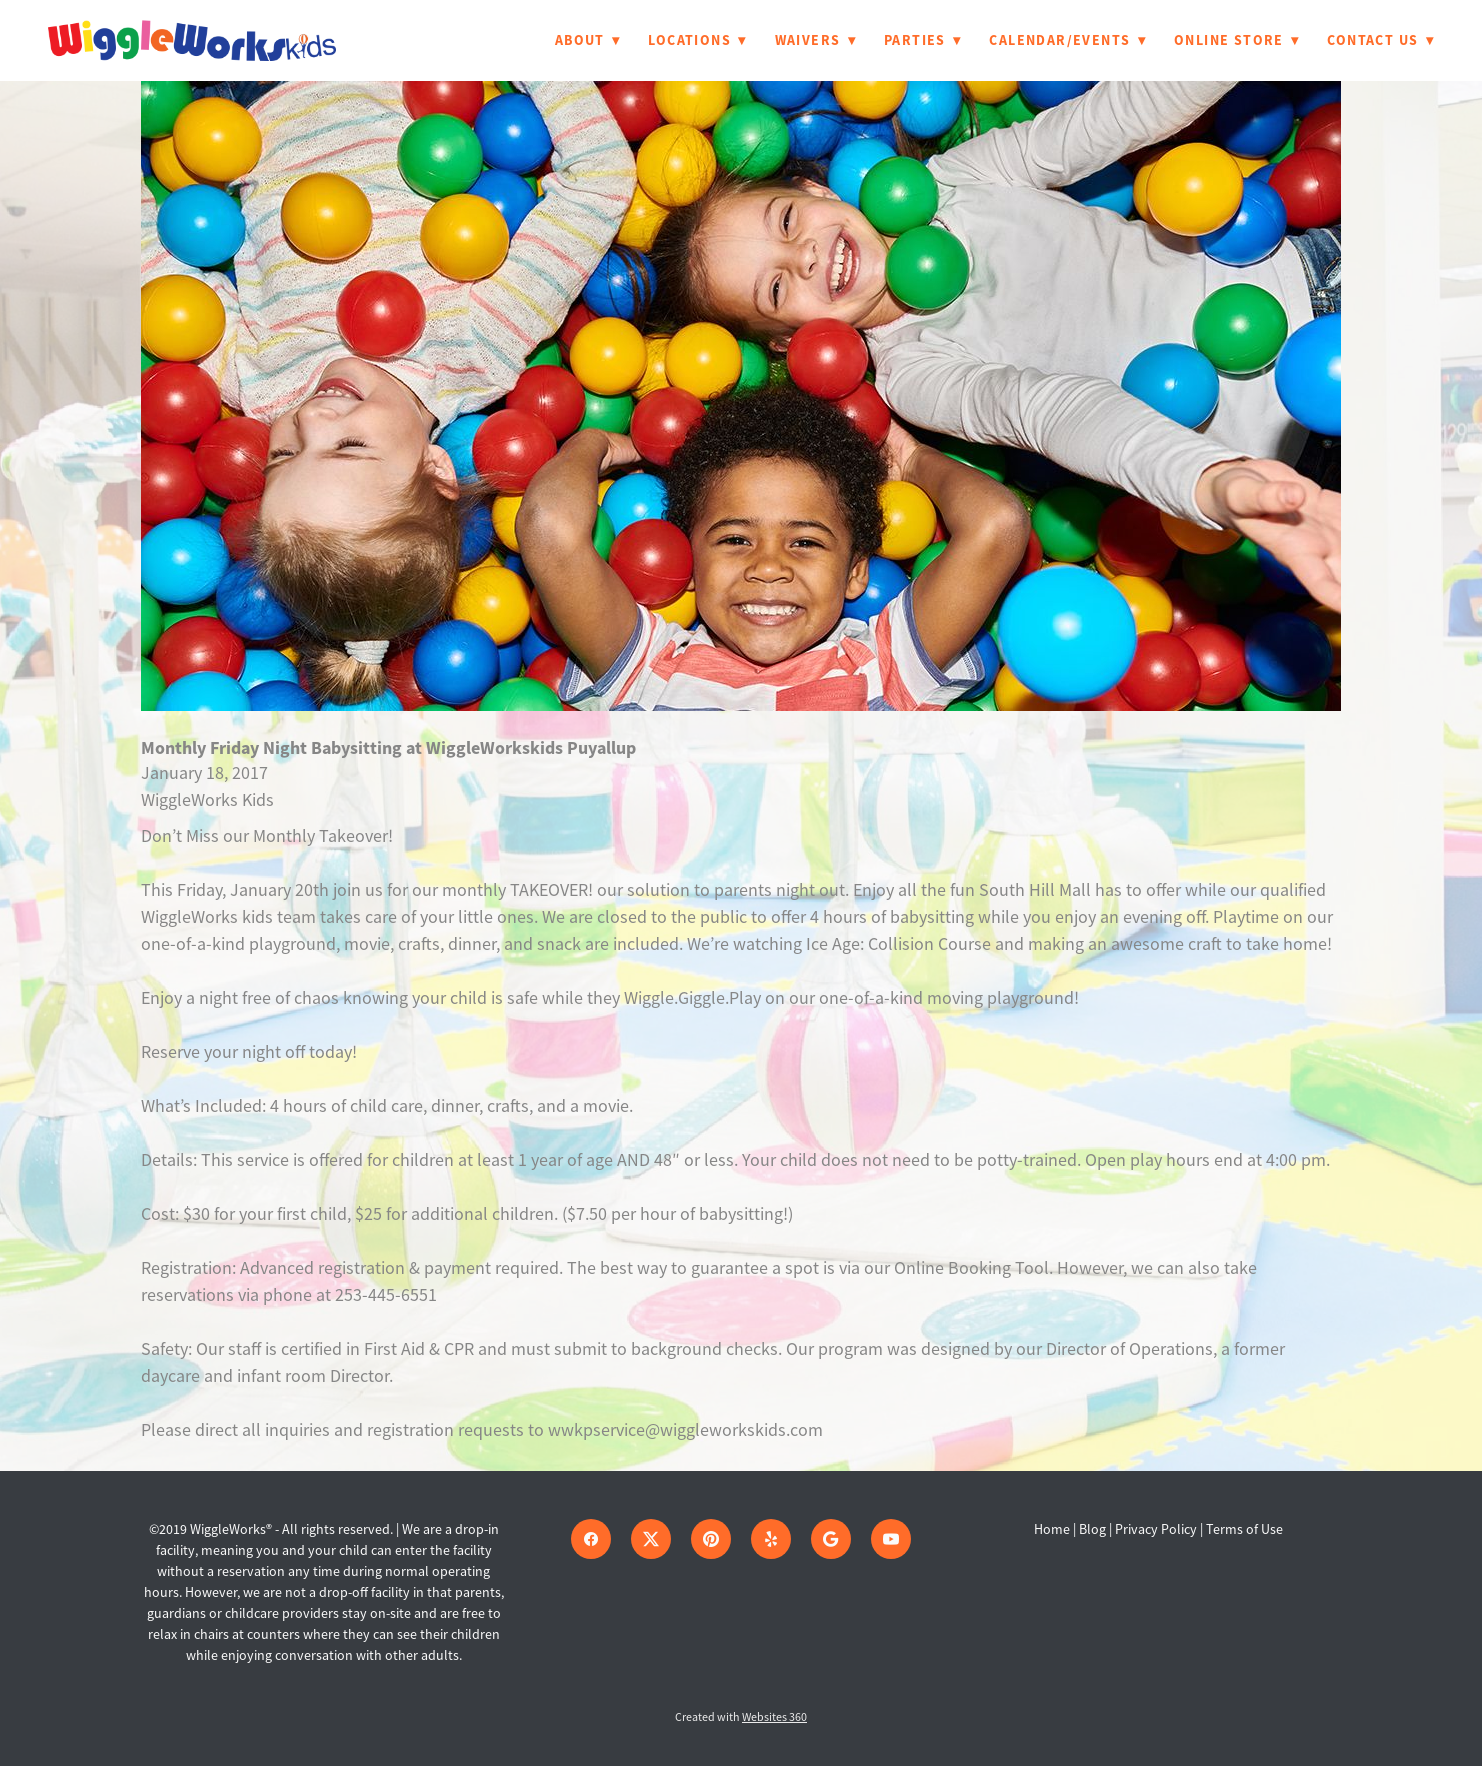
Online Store (1236, 40)
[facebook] (591, 1539)
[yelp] (771, 1539)
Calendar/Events (1067, 40)
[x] (651, 1539)
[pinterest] (711, 1539)
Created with (741, 1717)
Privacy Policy (1156, 1529)
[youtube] (891, 1539)
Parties (922, 40)
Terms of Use (1244, 1529)
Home (1053, 1529)
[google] (831, 1539)
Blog (1092, 1529)
